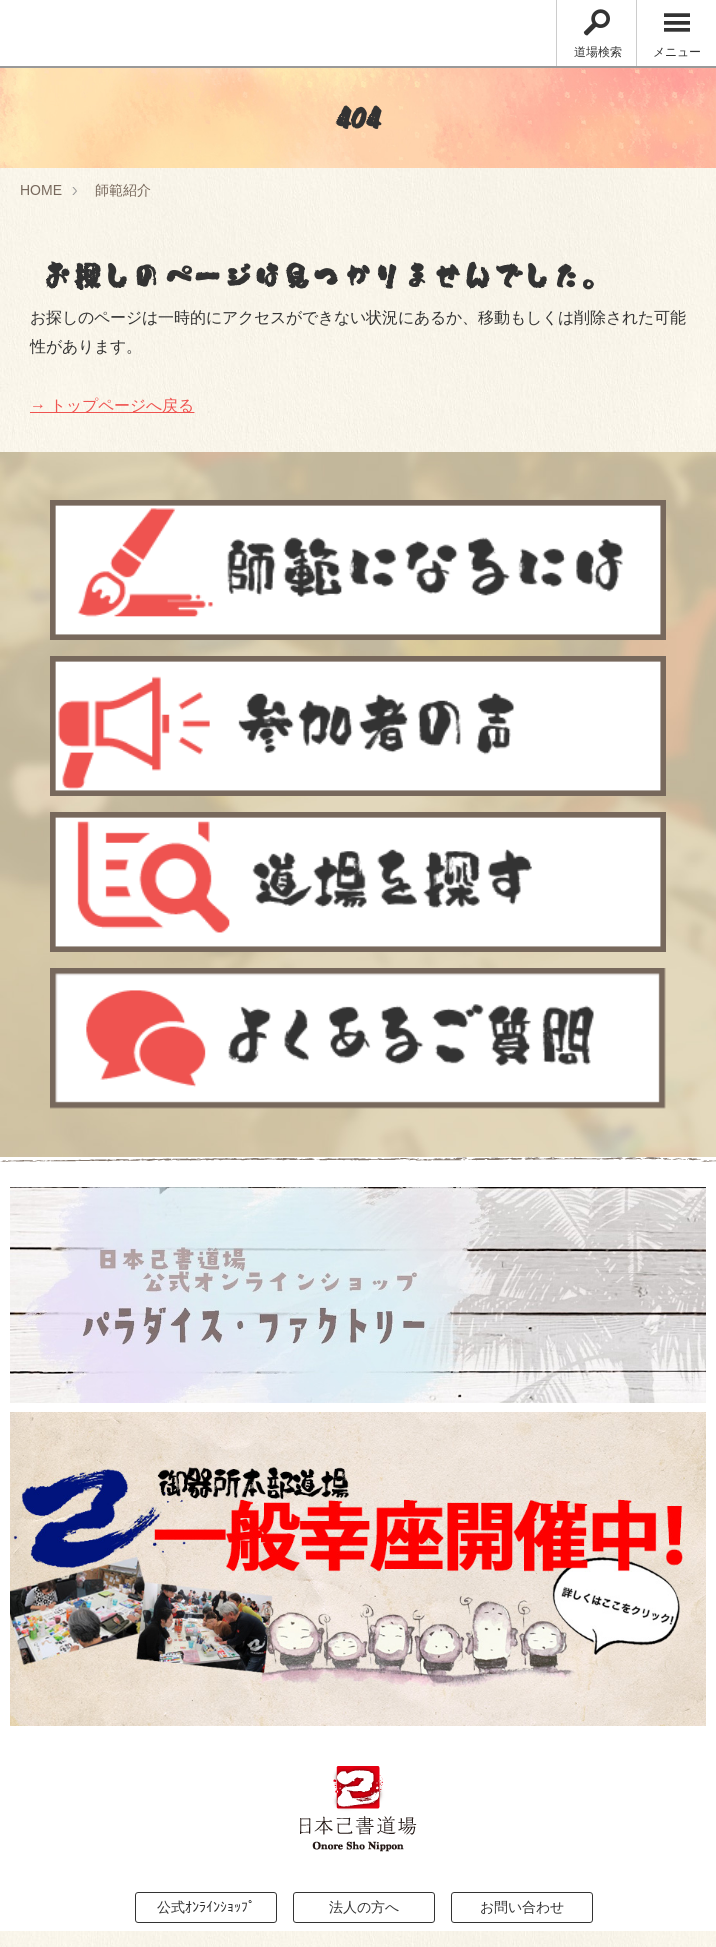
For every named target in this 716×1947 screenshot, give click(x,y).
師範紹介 (123, 190)
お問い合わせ (522, 1907)
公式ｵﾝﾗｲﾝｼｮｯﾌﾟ (206, 1907)
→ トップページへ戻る (112, 405)
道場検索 (598, 34)
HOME (41, 190)
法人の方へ (364, 1907)
